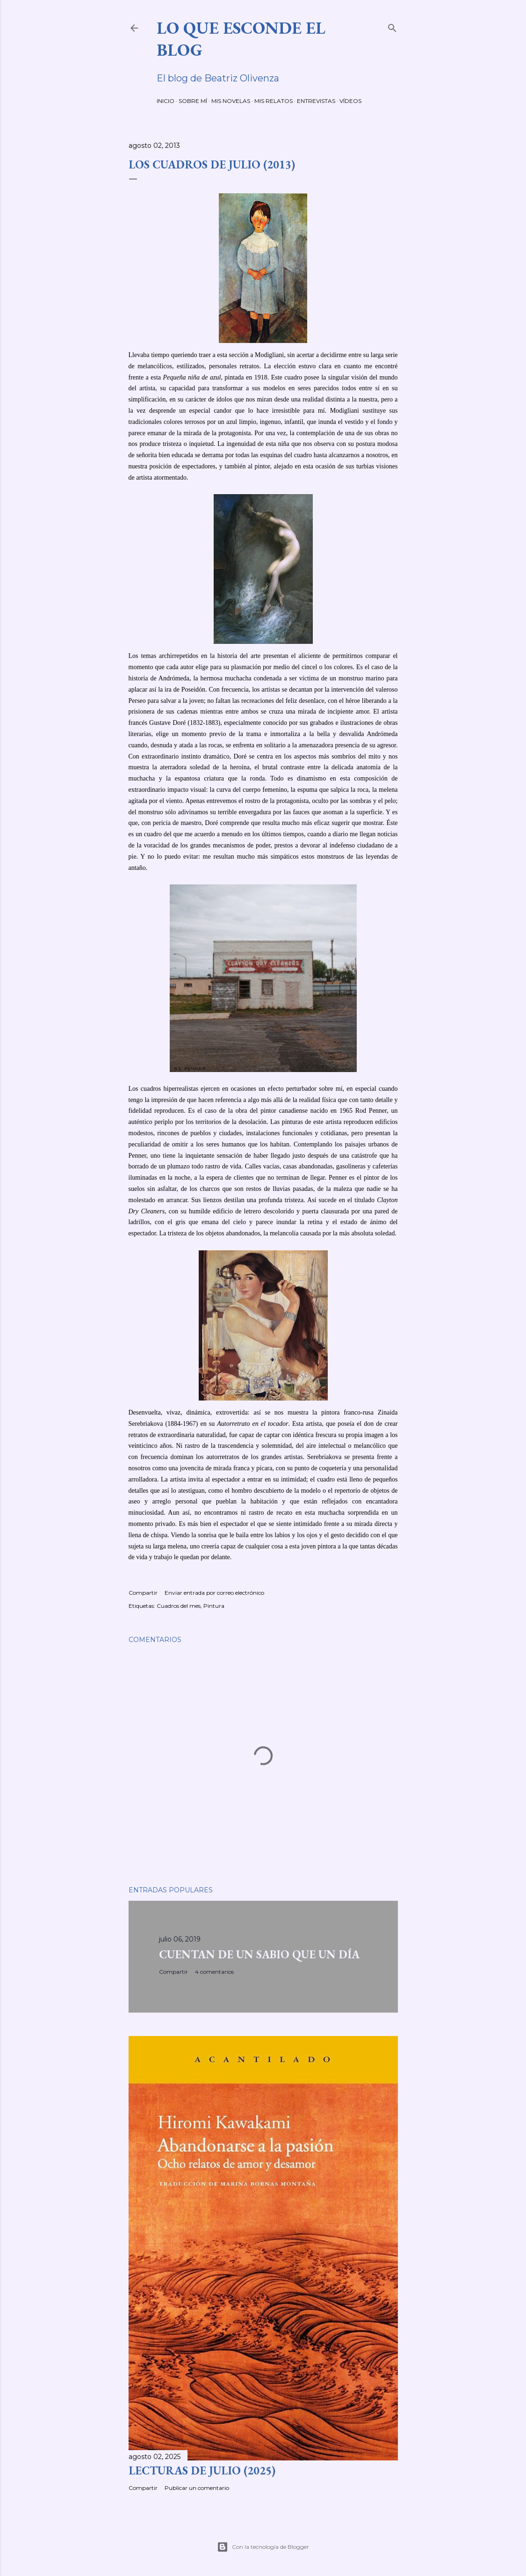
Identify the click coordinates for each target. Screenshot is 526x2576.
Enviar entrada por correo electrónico (214, 1592)
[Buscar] (392, 26)
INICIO (165, 100)
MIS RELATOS (273, 100)
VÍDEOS (350, 100)
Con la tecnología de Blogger (263, 2547)
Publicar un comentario (197, 2487)
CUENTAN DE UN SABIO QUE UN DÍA (259, 1954)
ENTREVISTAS (316, 100)
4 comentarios (214, 1971)
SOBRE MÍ (193, 100)
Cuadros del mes (179, 1605)
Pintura (213, 1605)
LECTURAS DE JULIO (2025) (202, 2470)
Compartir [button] (143, 1592)
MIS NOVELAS (230, 100)
